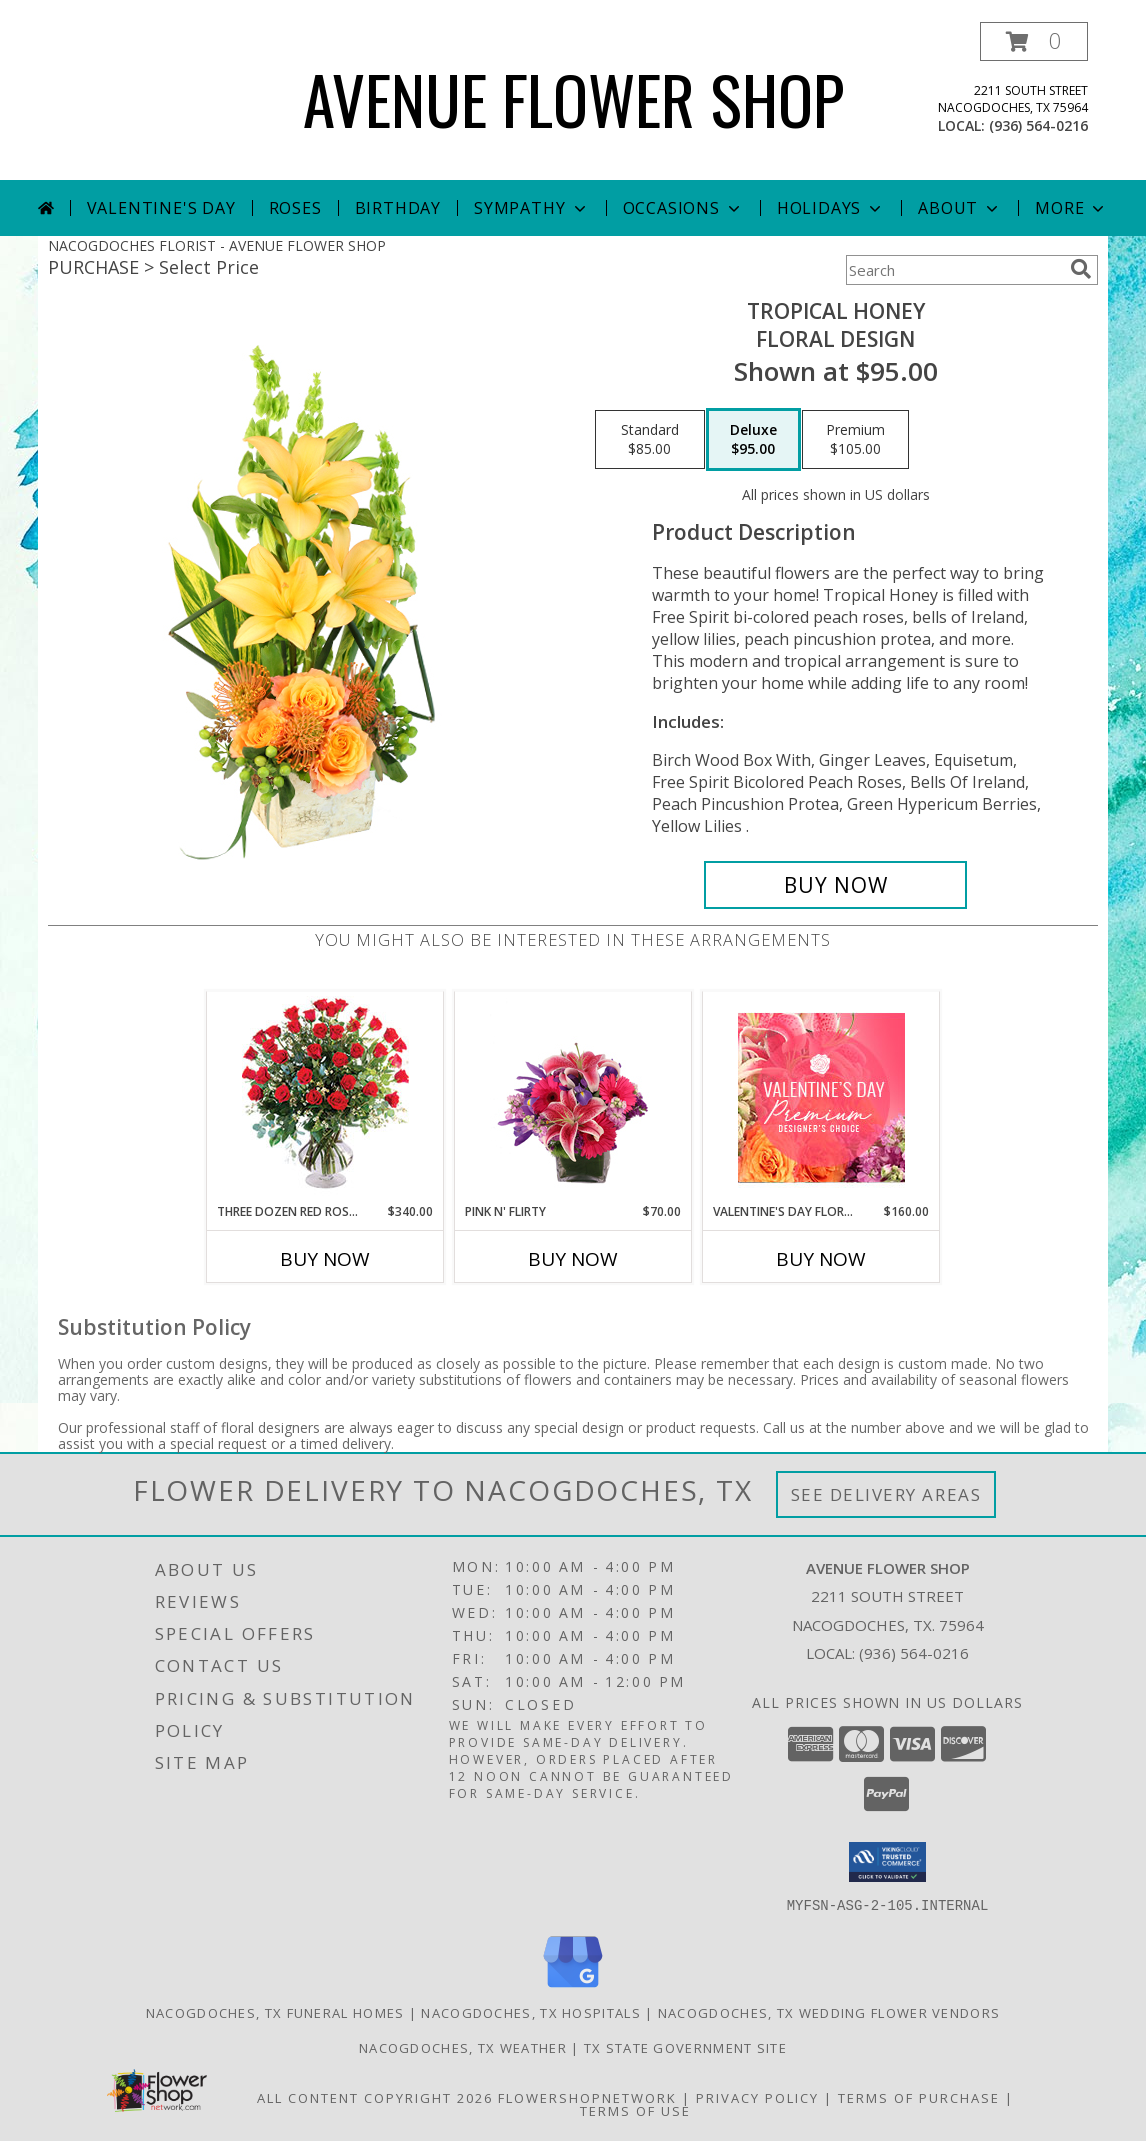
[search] (1081, 269)
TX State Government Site (685, 2047)
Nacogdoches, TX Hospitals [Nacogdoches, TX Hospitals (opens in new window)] (531, 2012)
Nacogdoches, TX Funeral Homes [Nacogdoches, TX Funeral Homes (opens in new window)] (275, 2012)
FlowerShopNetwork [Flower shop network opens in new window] (587, 2097)
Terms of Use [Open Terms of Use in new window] (635, 2110)
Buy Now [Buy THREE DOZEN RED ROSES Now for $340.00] (325, 1259)
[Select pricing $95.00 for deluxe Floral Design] (753, 440)
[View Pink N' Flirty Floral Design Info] (573, 1097)
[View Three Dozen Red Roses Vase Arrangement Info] (325, 1097)
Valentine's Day (161, 208)
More (1071, 208)
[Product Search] (954, 270)
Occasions (683, 208)
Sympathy (531, 208)
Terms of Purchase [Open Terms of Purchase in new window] (919, 2097)
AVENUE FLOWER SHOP (573, 98)
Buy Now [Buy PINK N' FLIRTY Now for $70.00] (573, 1259)
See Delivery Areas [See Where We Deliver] (886, 1494)
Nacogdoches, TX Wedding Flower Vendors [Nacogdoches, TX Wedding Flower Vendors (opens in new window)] (829, 2012)
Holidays (831, 208)
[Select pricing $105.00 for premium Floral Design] (855, 440)
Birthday (398, 208)
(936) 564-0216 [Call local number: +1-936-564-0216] (1038, 125)
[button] (1034, 41)
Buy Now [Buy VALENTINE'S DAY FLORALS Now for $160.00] (821, 1259)
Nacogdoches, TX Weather (463, 2047)
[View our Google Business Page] (573, 1987)
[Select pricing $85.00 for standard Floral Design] (650, 440)
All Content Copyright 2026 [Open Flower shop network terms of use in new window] (375, 2097)
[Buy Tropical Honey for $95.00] (835, 885)
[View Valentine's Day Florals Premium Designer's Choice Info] (821, 1097)
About (960, 208)
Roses (295, 208)
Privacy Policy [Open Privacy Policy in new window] (757, 2097)
